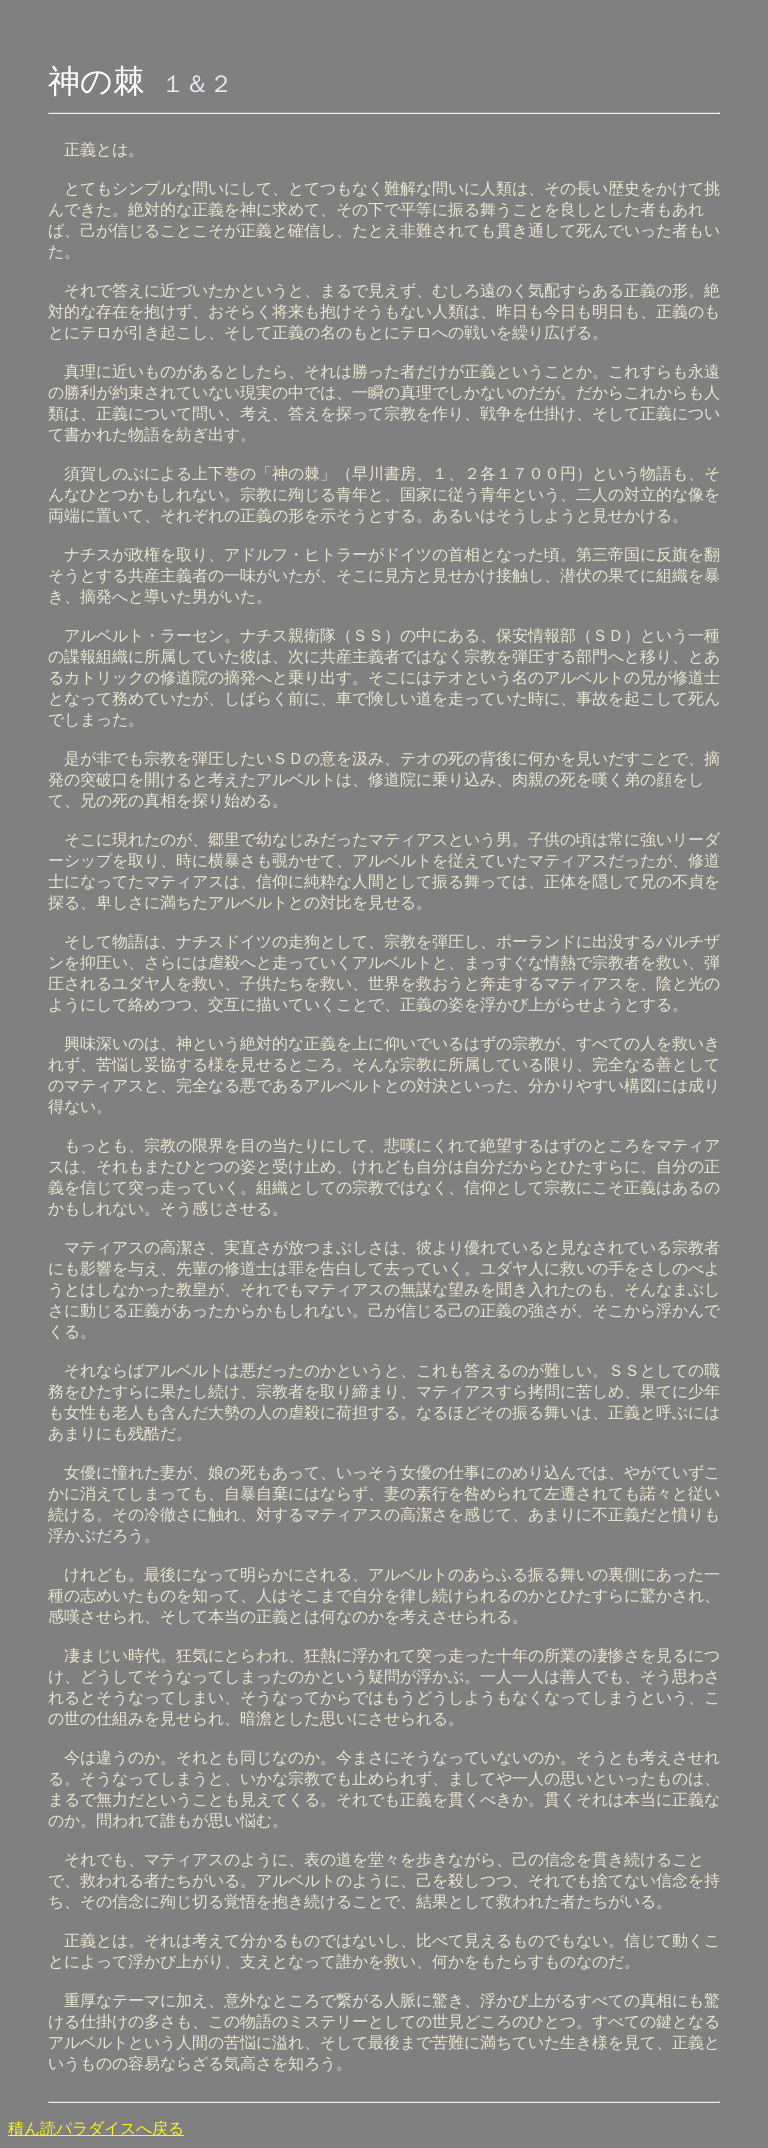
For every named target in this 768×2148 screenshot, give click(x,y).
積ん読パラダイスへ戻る (96, 2128)
